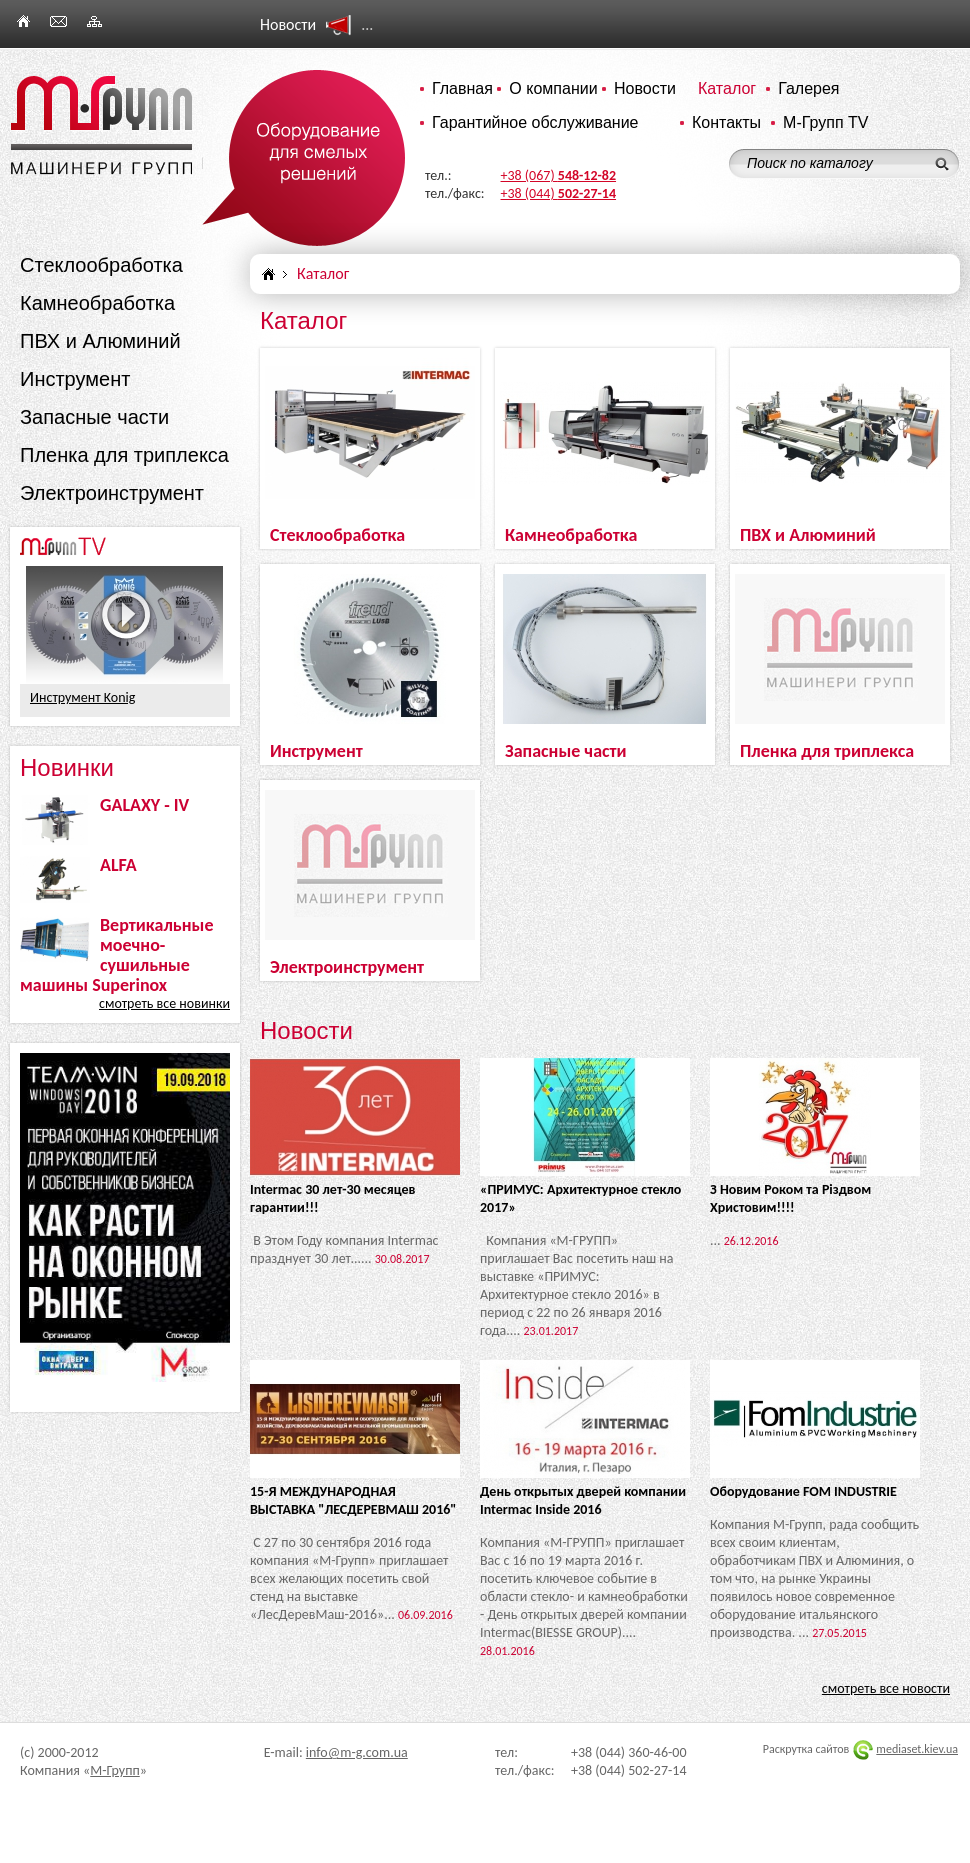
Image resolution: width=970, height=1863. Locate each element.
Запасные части (94, 417)
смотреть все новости (886, 1688)
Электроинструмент (112, 493)
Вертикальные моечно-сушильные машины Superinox (116, 955)
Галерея (808, 88)
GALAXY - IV (144, 805)
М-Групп (114, 1770)
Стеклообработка (101, 265)
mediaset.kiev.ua (917, 1749)
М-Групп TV (825, 122)
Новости (645, 88)
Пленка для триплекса (124, 455)
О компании (553, 88)
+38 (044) (559, 193)
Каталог (727, 88)
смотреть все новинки (164, 1003)
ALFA (118, 865)
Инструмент (75, 379)
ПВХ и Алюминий (100, 341)
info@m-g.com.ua (357, 1752)
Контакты (726, 122)
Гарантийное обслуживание (535, 122)
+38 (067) (559, 175)
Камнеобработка (97, 303)
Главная (462, 88)
